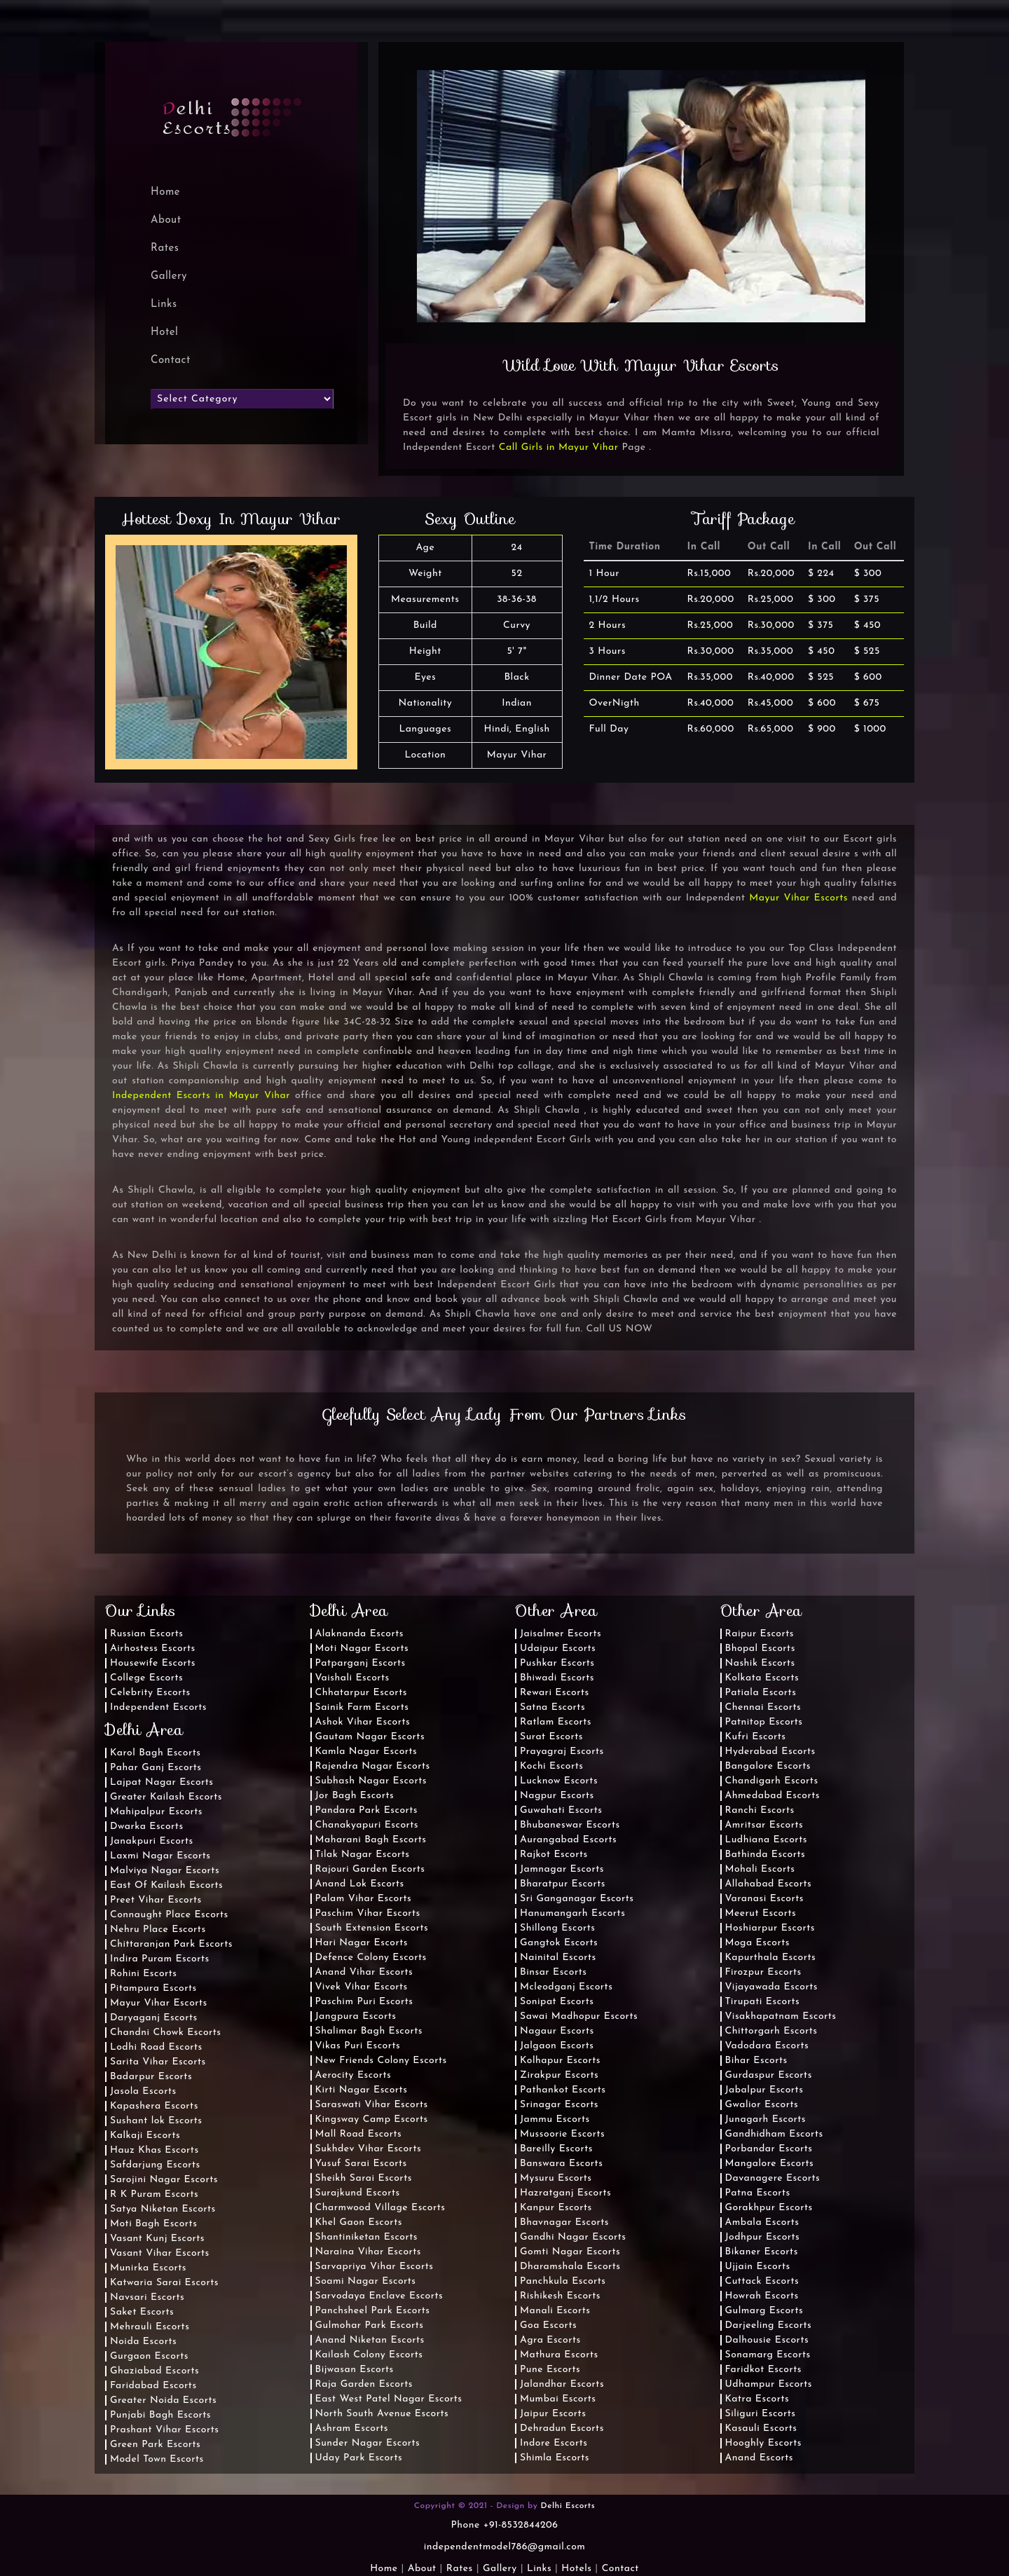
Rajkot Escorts (554, 1854)
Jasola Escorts (143, 2091)
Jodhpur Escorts (762, 2237)
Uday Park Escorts (359, 2458)
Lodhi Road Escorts (156, 2047)
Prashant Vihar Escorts (164, 2430)
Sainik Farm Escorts (362, 1707)
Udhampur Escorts (769, 2384)
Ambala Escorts (762, 2222)
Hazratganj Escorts (565, 2193)
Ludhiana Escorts (766, 1840)
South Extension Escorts (372, 1928)
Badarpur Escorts (151, 2076)
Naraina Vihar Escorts (368, 2252)
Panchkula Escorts (563, 2281)
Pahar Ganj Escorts (156, 1767)
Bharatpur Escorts (562, 1884)
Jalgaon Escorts (557, 2046)
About (166, 220)
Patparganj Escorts (360, 1663)
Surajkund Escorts (357, 2193)
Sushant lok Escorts (156, 2121)
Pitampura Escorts (153, 1988)
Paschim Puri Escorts (364, 2001)
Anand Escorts (759, 2458)
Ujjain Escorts (757, 2266)
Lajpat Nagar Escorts (162, 1782)
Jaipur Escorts (553, 2414)
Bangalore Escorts (768, 1766)
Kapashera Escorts (154, 2106)
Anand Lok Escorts (359, 1884)
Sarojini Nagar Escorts (164, 2179)
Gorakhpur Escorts (769, 2207)
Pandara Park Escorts (366, 1810)
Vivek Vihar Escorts (361, 1987)
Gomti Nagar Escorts (570, 2252)
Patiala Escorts (761, 1692)
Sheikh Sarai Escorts (363, 2178)
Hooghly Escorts (763, 2443)
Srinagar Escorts (559, 2104)
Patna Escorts (757, 2193)
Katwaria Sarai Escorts (164, 2282)
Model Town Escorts (157, 2459)
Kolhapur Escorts (560, 2060)
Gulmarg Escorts (764, 2311)
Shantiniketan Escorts (366, 2237)
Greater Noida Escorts (163, 2400)
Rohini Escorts (143, 1973)
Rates (165, 248)
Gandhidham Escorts (774, 2134)
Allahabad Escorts (768, 1884)
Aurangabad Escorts (568, 1840)
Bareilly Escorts (556, 2149)
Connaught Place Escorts (169, 1915)
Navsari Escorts (147, 2297)
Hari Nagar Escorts (361, 1943)
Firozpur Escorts (763, 1972)
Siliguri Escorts (760, 2414)
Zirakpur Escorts (559, 2075)
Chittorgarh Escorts (771, 2031)
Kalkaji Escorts (145, 2135)
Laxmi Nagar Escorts (160, 1856)
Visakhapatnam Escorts (781, 2016)
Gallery (169, 276)
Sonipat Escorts (556, 2001)
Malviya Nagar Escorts (164, 1870)
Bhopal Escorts (760, 1648)
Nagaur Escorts (557, 2031)
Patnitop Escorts (764, 1722)
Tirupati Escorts (762, 2001)
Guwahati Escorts (561, 1810)
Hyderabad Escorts (770, 1751)
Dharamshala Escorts (570, 2266)
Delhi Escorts (568, 2506)
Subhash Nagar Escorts (371, 1781)
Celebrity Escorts (150, 1692)
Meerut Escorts (761, 1913)
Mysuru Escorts (555, 2178)
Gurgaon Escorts (149, 2356)
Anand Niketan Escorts (370, 2340)
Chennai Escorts (763, 1707)
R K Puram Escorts (154, 2194)
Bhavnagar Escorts (564, 2222)
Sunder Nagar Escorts (367, 2443)
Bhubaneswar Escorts (570, 1825)
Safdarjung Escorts (155, 2165)
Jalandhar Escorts (562, 2384)
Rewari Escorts (554, 1692)
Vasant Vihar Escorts (160, 2253)
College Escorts (146, 1678)
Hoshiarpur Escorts (770, 1928)
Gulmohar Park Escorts (369, 2325)
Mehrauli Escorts (149, 2327)
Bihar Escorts (756, 2060)
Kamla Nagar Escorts (366, 1751)
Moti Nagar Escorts (362, 1648)
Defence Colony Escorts (371, 1957)
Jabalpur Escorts (764, 2090)
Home (383, 2568)
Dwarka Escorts (147, 1826)
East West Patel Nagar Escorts (388, 2399)
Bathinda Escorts (765, 1854)
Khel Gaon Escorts (358, 2222)
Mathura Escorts (559, 2355)
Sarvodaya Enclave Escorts (379, 2296)
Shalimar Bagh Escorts (369, 2031)
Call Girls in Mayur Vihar (559, 447)
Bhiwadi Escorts (557, 1678)
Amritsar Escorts (764, 1825)
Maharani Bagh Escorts (371, 1840)
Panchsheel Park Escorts (372, 2311)
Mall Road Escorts (358, 2134)
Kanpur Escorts (556, 2207)
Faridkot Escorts (763, 2369)
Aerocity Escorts (353, 2075)
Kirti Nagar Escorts (361, 2090)
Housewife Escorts (152, 1663)
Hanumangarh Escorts (572, 1913)
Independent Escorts (158, 1707)
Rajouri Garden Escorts (370, 1869)
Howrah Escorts (762, 2296)
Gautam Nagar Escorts (370, 1737)
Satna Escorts (552, 1707)
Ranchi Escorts (760, 1810)
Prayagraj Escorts (562, 1751)
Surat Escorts (551, 1737)
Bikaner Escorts (761, 2252)
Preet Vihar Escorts (156, 1900)
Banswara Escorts (561, 2163)
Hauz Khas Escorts (154, 2150)
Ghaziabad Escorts (154, 2371)
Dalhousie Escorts (767, 2340)
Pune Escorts (550, 2369)
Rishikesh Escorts (560, 2296)
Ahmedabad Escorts (772, 1795)
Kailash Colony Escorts (369, 2355)
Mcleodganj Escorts (566, 1987)
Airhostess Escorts (152, 1648)
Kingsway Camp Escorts (371, 2119)
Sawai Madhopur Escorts (579, 2016)
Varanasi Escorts (764, 1898)
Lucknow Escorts (559, 1781)
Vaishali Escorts (352, 1678)
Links (164, 304)
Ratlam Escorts (555, 1722)
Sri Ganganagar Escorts (576, 1898)
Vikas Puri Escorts (358, 2046)
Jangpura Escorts (356, 2016)
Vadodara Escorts (767, 2046)
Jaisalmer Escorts (560, 1634)
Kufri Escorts (755, 1737)
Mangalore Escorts (769, 2163)
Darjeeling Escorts (768, 2325)
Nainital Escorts (558, 1957)
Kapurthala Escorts (770, 1957)
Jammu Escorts (555, 2119)
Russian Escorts (147, 1634)
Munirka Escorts (148, 2268)
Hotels (576, 2568)
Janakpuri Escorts (151, 1841)
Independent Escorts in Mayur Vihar (201, 1095)
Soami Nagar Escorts (365, 2281)
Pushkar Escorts (557, 1663)
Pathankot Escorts (562, 2090)
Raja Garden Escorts (364, 2384)
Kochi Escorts (551, 1766)
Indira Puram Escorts (160, 1959)
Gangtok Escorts (559, 1943)
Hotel (164, 332)
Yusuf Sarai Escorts (361, 2163)
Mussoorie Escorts (562, 2134)
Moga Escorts (757, 1943)
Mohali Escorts (760, 1869)
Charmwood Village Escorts (380, 2207)
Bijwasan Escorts (354, 2369)
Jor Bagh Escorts (354, 1795)
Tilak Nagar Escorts (362, 1854)
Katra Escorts (757, 2399)
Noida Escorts (143, 2341)
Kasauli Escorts (761, 2428)
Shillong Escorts (558, 1928)
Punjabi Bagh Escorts (160, 2415)
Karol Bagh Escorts (155, 1753)
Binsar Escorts (553, 1972)
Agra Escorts (550, 2340)
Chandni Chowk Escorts (165, 2032)
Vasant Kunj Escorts (157, 2238)
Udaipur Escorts (558, 1648)
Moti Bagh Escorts (153, 2224)
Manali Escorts (555, 2311)
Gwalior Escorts (762, 2104)
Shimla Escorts (554, 2458)
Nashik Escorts (760, 1663)
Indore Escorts (554, 2443)
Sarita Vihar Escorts (158, 2062)
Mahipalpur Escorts (156, 1812)
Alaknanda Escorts (359, 1634)
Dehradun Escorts (562, 2428)
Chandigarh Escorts (771, 1781)
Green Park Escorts (155, 2444)
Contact (171, 360)
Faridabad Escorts (153, 2385)
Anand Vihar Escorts (364, 1972)
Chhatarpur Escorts (361, 1692)
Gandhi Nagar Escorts (573, 2237)
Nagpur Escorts (557, 1795)
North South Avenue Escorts (382, 2414)
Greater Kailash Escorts (166, 1797)
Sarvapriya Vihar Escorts (374, 2266)
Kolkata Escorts (762, 1678)
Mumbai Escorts (558, 2399)
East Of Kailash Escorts (166, 1885)
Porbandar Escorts (769, 2149)
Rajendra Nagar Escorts (372, 1766)
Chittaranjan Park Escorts (171, 1944)
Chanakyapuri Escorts (367, 1825)
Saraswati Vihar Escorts (371, 2104)
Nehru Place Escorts (158, 1929)
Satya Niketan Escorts (163, 2209)
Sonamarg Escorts (768, 2355)
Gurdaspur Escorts (768, 2075)
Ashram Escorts (351, 2428)
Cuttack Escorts (762, 2281)
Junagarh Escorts (765, 2119)
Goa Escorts (548, 2325)
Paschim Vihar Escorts (367, 1913)
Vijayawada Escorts (771, 1987)
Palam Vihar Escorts (363, 1898)
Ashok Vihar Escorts (363, 1722)
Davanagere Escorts (773, 2178)
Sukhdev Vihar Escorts (368, 2149)
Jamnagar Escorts (562, 1869)
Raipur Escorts (759, 1634)
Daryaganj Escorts (154, 2018)
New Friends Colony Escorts (381, 2060)
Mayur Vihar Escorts (798, 898)
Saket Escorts (142, 2312)
